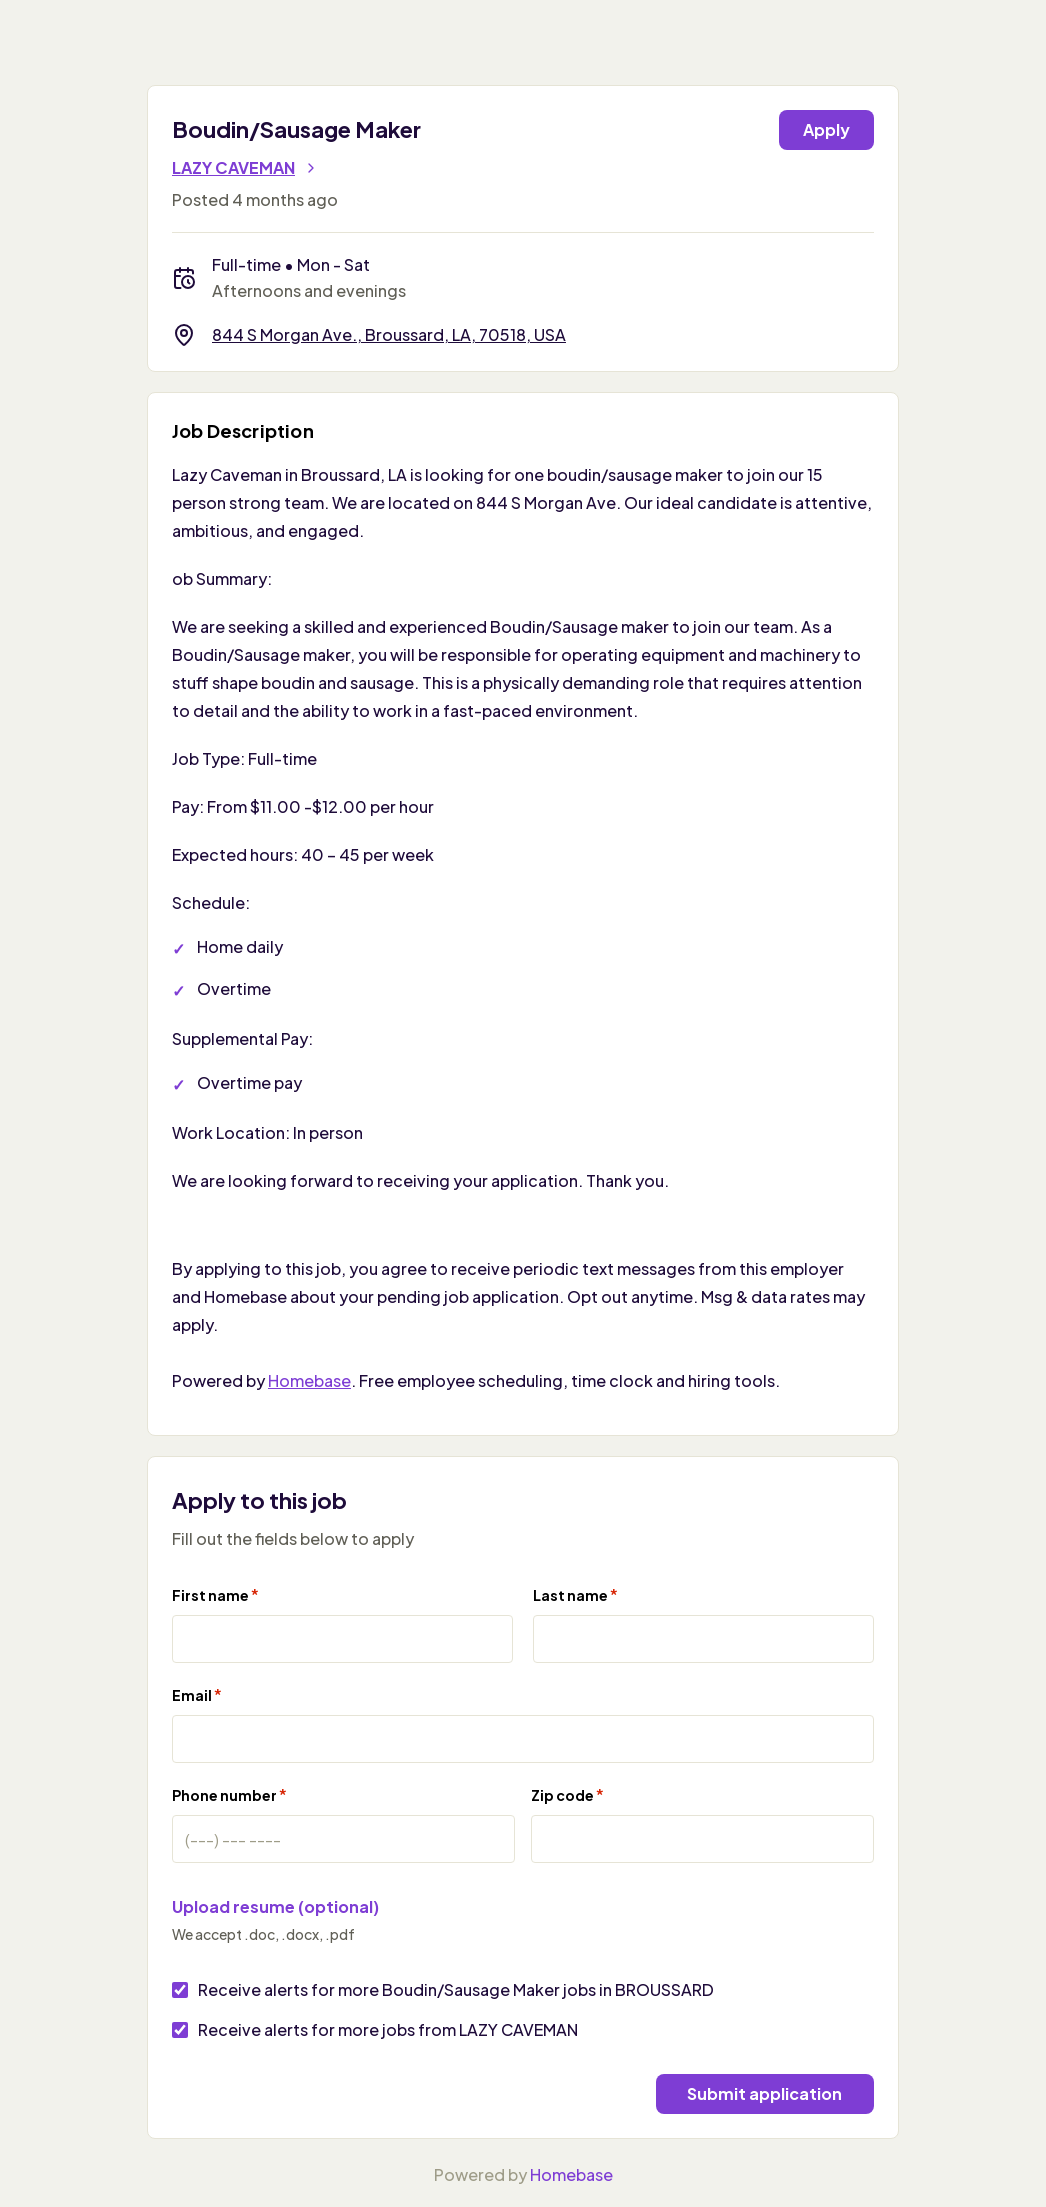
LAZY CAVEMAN (245, 167)
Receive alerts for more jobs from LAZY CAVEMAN (388, 2029)
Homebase (309, 1380)
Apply (826, 129)
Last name (575, 1594)
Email (197, 1694)
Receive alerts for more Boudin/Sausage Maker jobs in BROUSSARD (456, 1989)
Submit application (764, 2093)
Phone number (229, 1794)
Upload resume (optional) (275, 1906)
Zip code (567, 1794)
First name (215, 1594)
